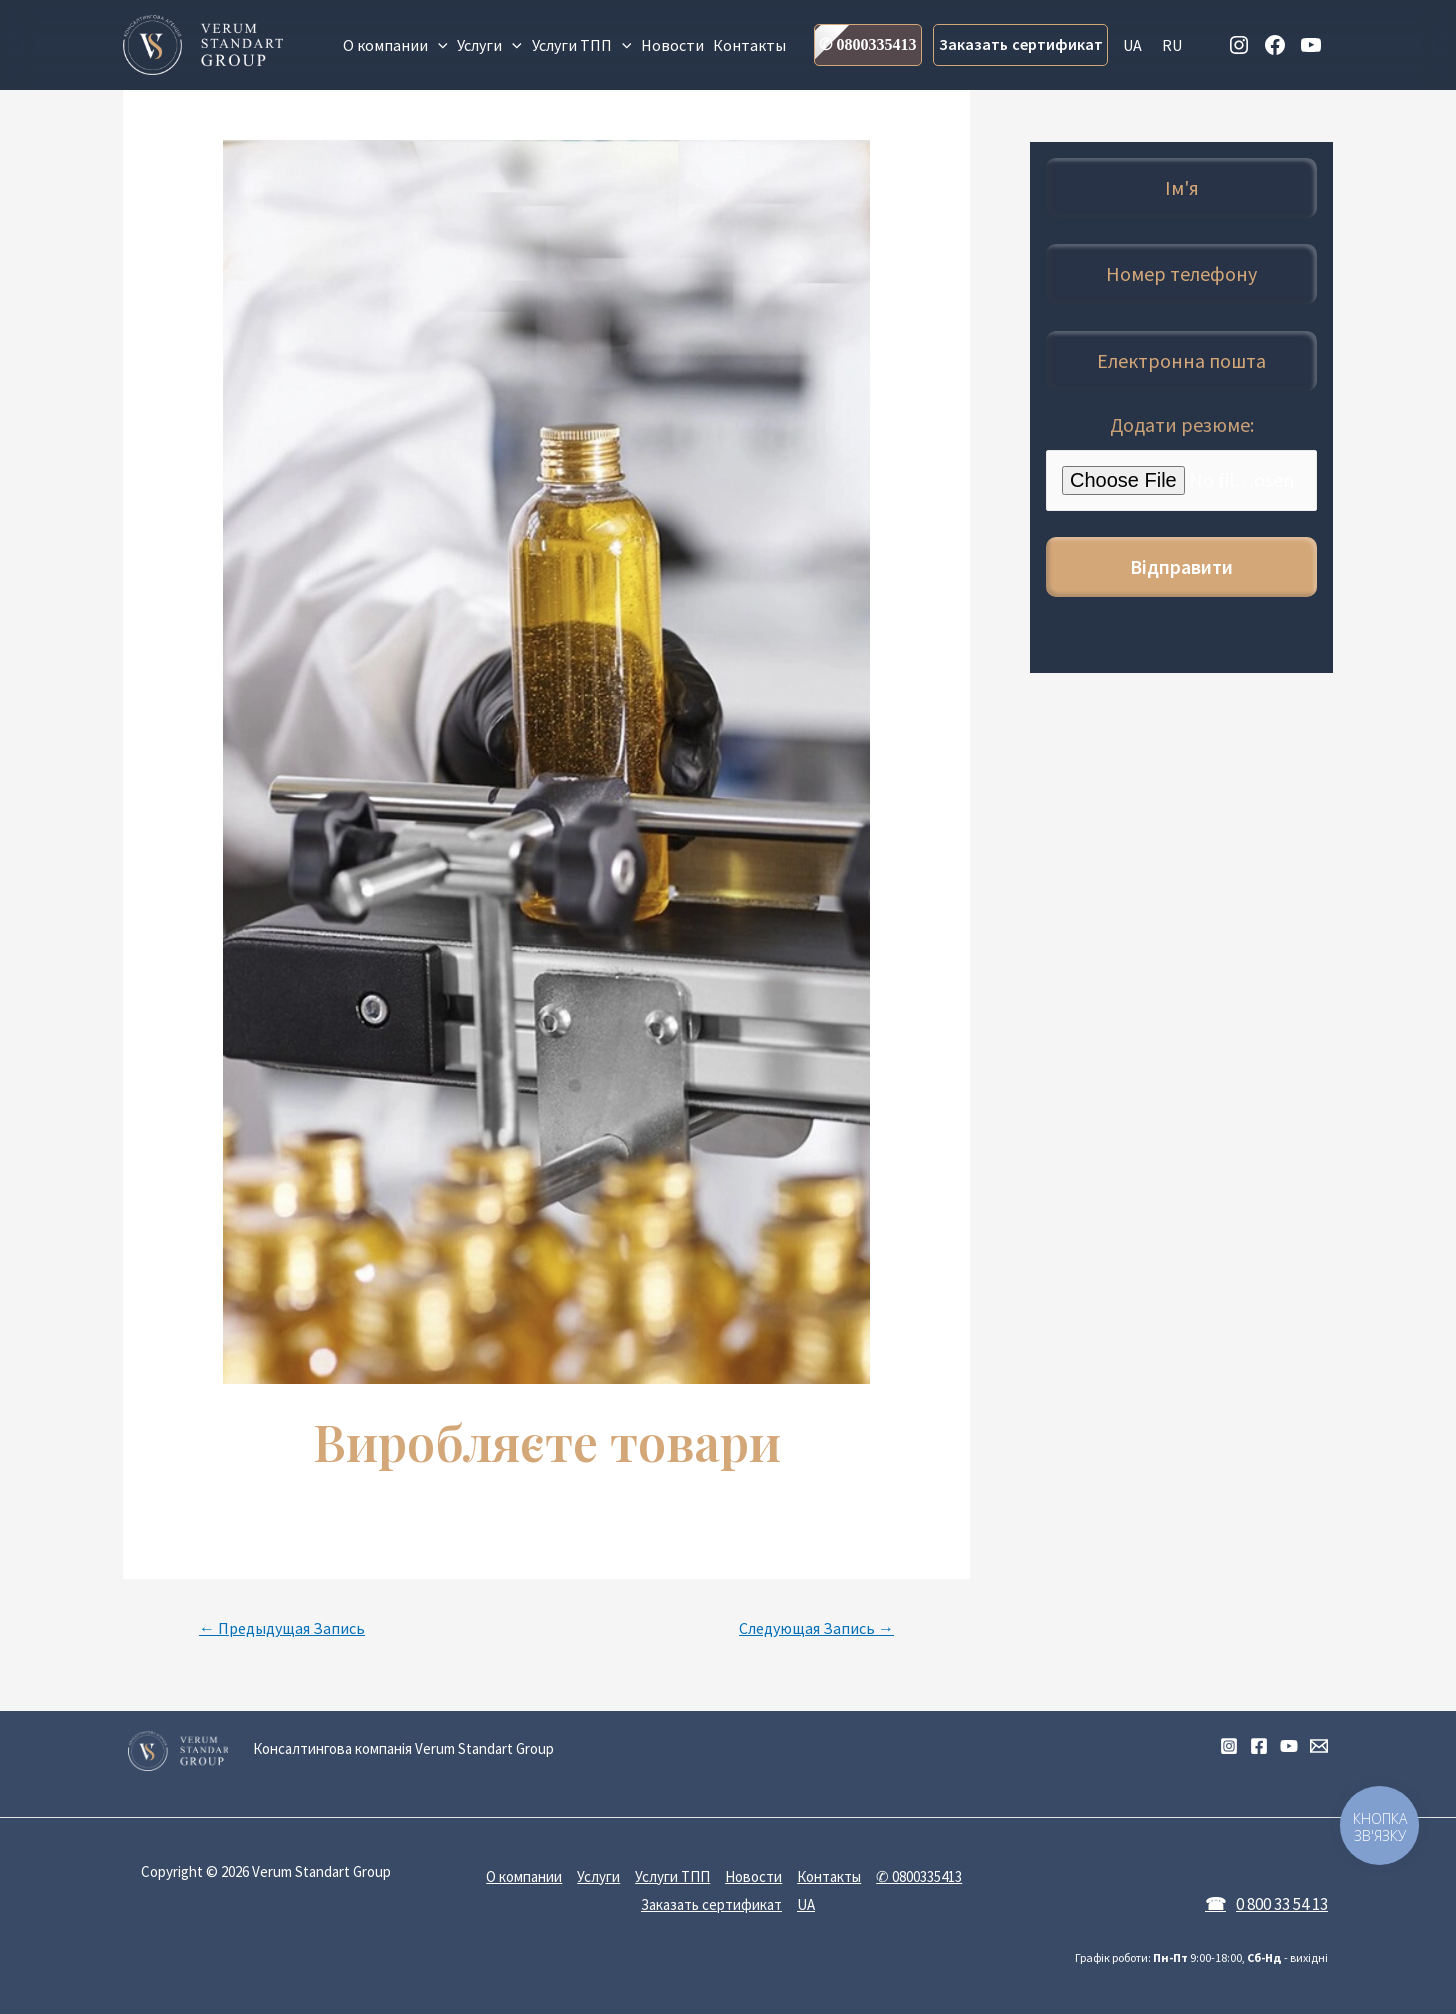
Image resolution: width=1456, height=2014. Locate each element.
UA (1132, 45)
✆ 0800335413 (867, 44)
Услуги (489, 45)
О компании (395, 45)
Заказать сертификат (1021, 44)
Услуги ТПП (582, 45)
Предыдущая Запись (282, 1628)
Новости (672, 45)
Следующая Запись (816, 1628)
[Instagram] (1229, 1746)
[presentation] (438, 45)
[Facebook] (1259, 1746)
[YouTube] (1289, 1746)
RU (1172, 45)
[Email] (1319, 1746)
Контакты (749, 45)
